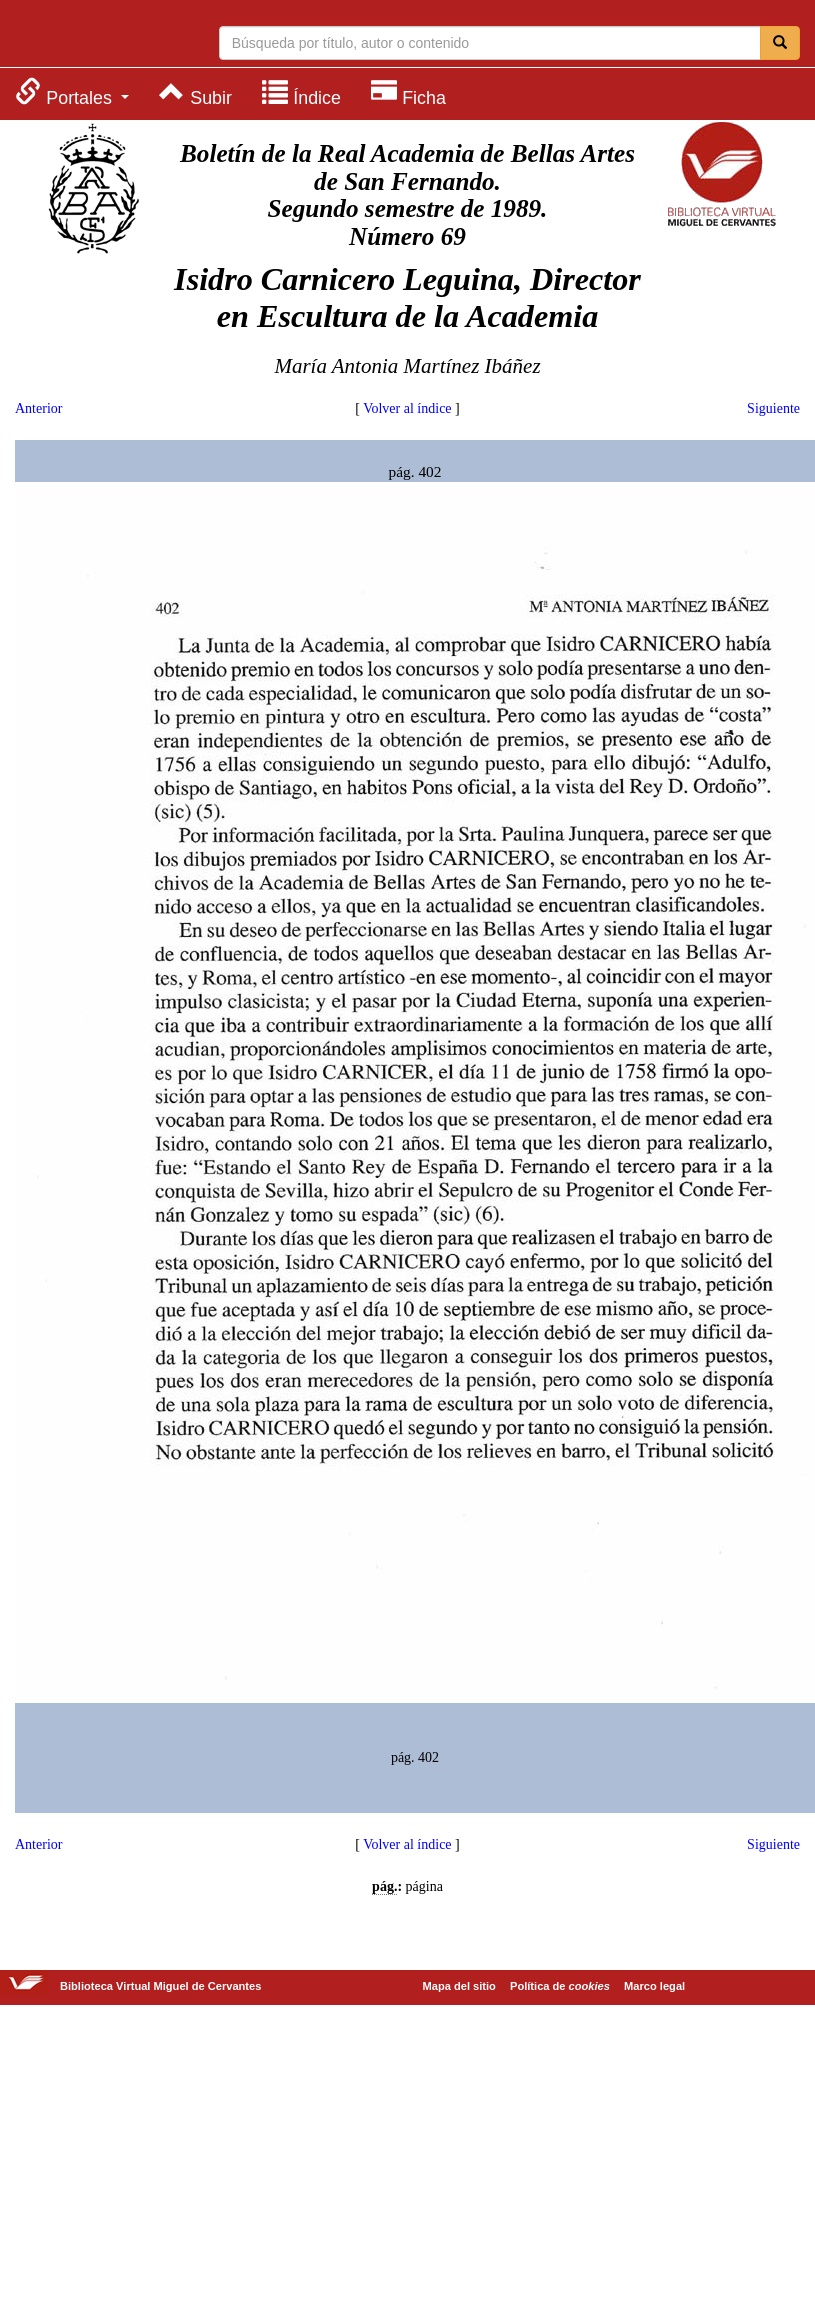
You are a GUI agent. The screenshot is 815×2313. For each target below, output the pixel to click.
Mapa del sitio (459, 1986)
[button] (72, 92)
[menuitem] (72, 92)
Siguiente (773, 408)
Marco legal (654, 1986)
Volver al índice (407, 408)
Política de (560, 1986)
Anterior (38, 408)
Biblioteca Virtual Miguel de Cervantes (95, 36)
